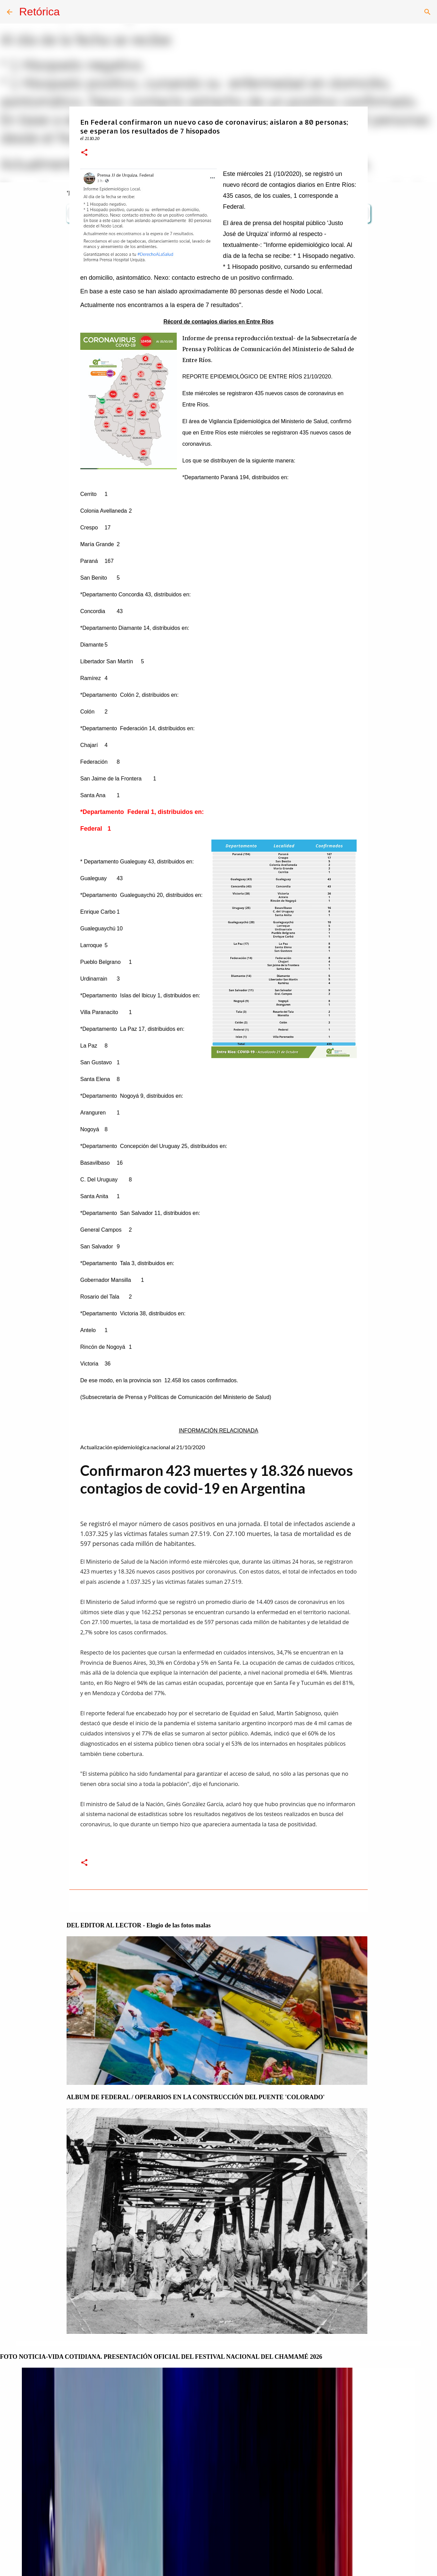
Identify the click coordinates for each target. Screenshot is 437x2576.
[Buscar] (427, 12)
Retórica (39, 11)
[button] (84, 152)
